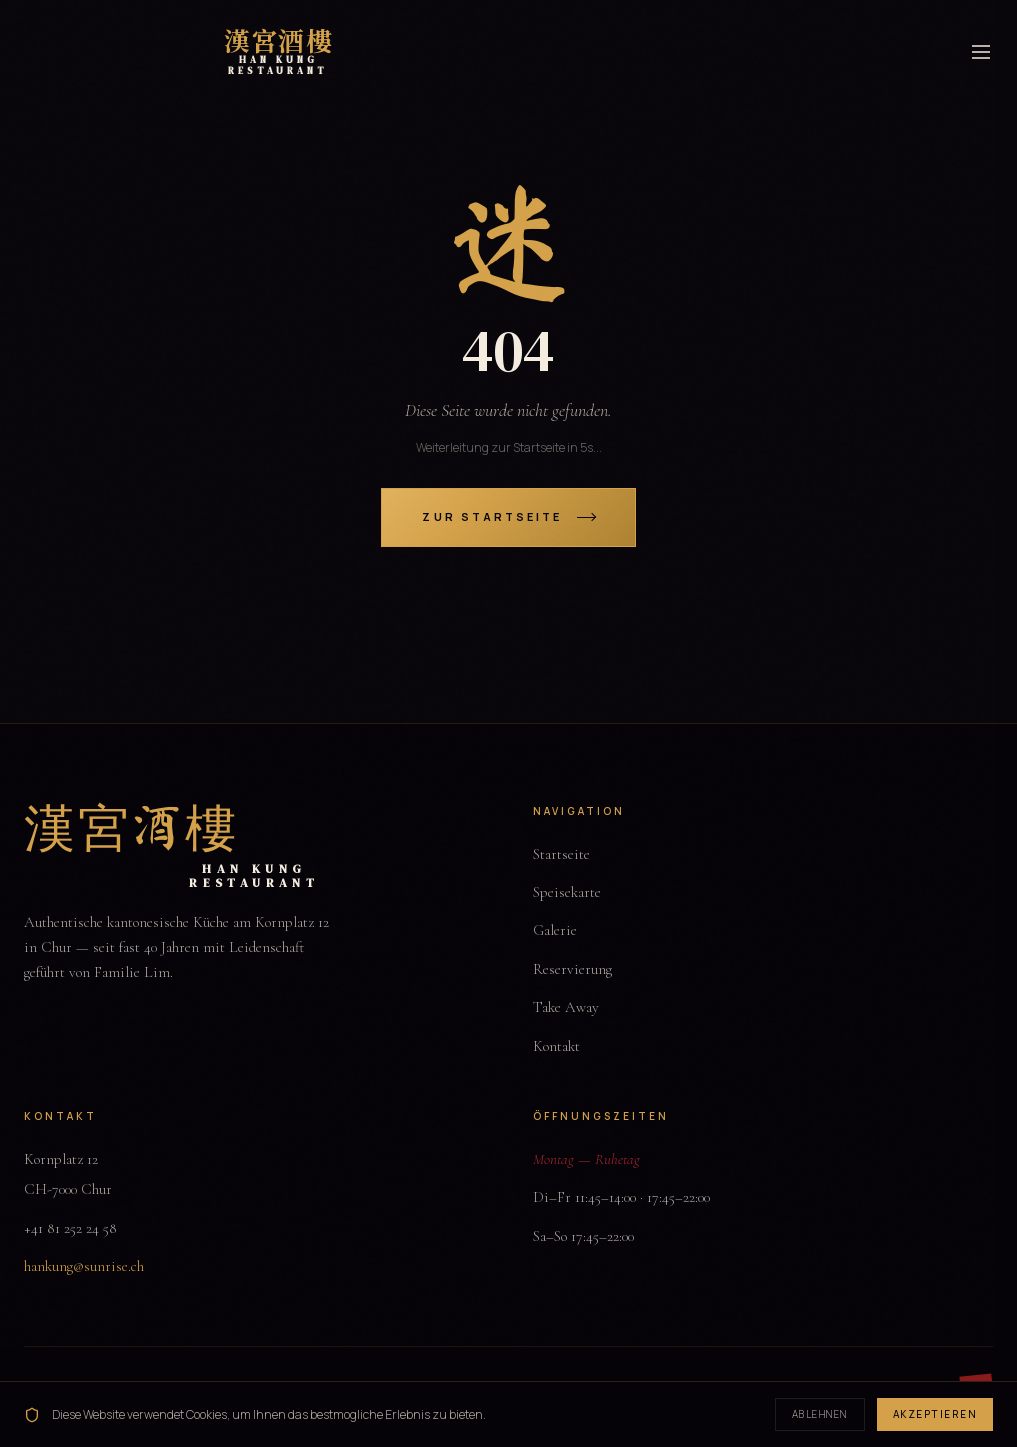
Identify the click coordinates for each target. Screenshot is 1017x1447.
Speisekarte (567, 892)
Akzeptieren (935, 1414)
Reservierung (572, 969)
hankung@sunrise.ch (84, 1266)
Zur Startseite (508, 516)
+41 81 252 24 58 (70, 1228)
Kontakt (556, 1046)
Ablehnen (820, 1414)
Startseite (561, 854)
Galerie (555, 930)
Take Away (566, 1007)
